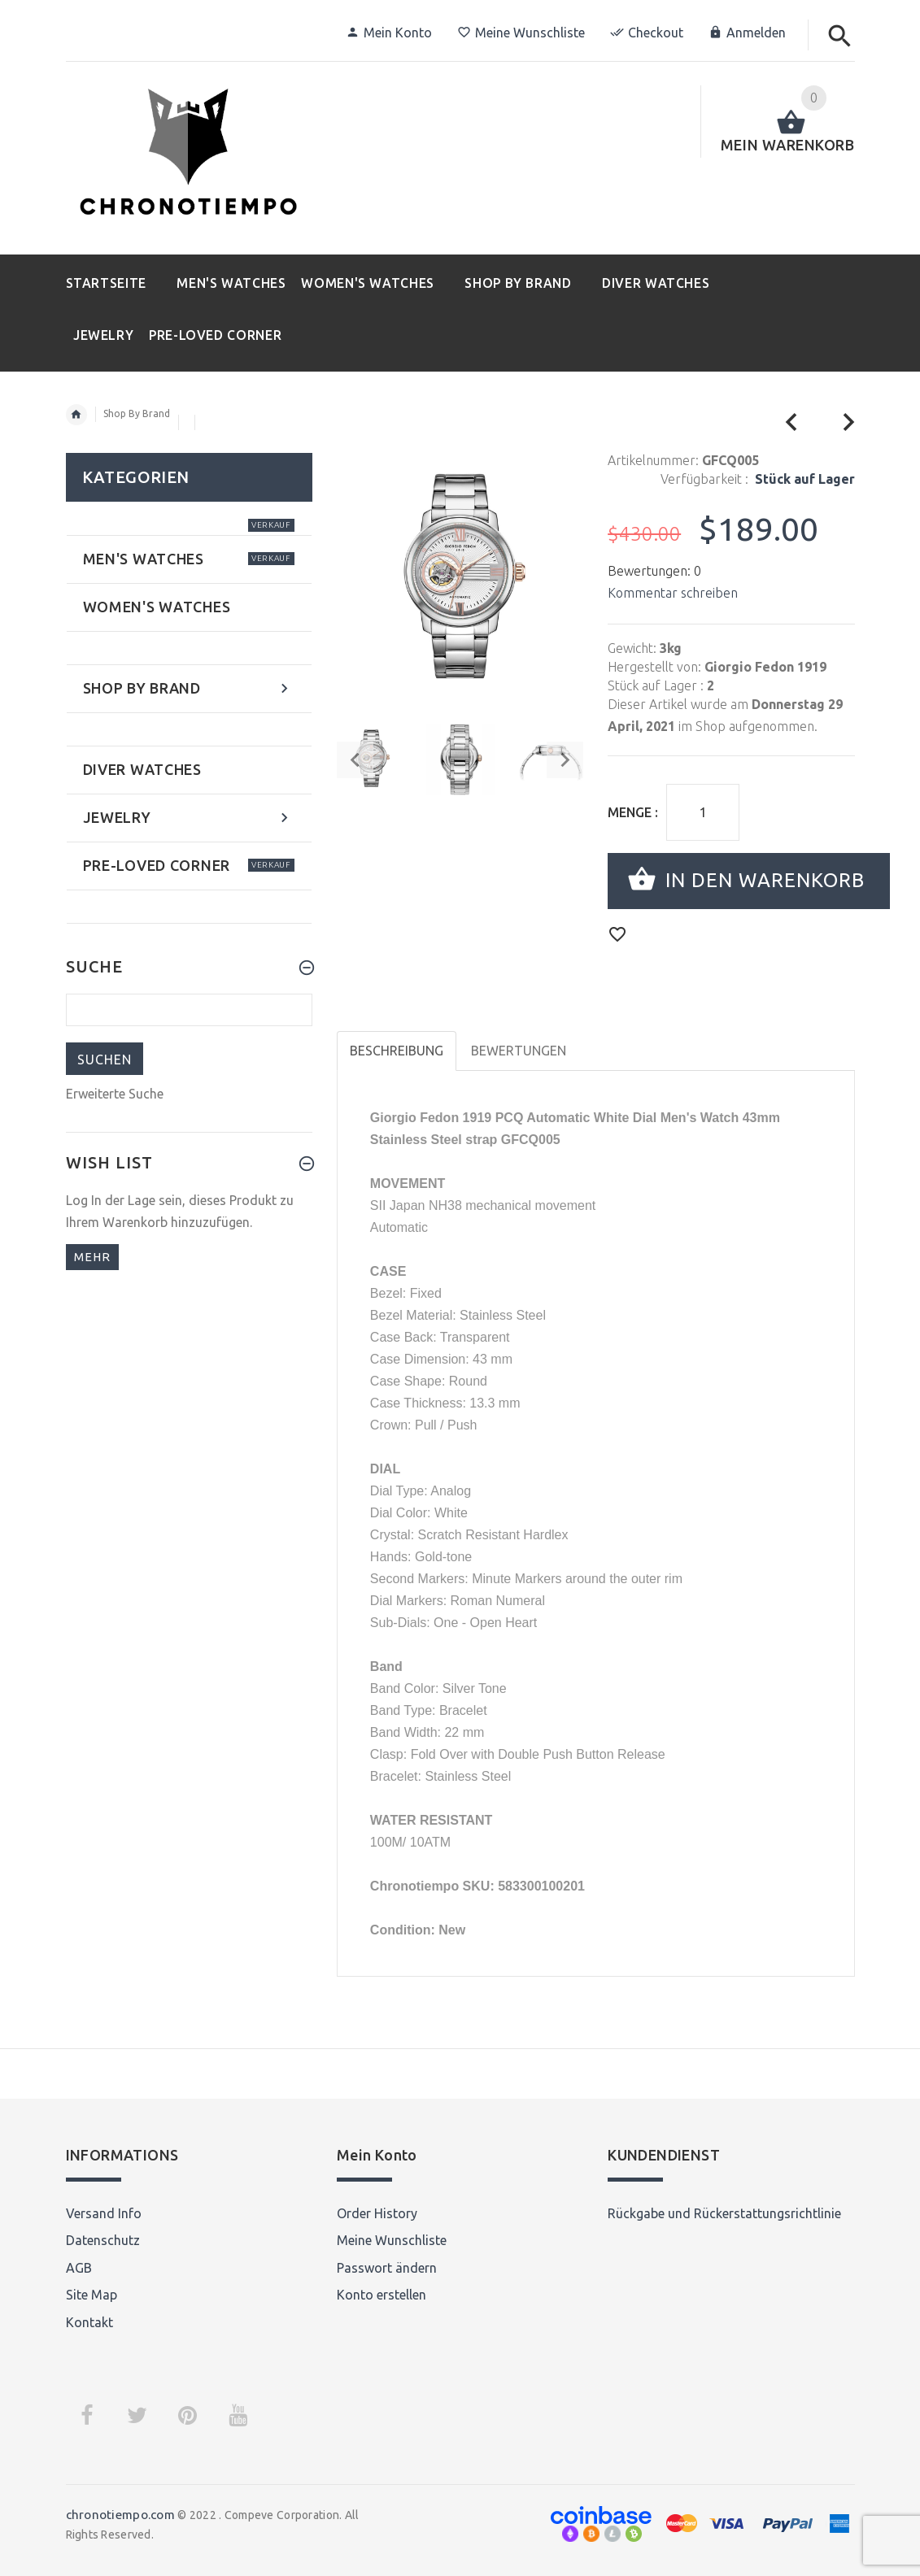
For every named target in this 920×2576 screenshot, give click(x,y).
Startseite (76, 414)
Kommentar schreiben (673, 592)
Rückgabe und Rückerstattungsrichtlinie (724, 2213)
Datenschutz (103, 2240)
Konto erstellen (381, 2294)
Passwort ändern (387, 2268)
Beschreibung (396, 1050)
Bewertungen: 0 (654, 571)
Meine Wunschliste (521, 32)
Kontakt (89, 2322)
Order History (377, 2213)
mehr (92, 1257)
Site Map (91, 2294)
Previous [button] (355, 760)
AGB (79, 2268)
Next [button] (565, 760)
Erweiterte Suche (115, 1093)
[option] (460, 759)
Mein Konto (389, 32)
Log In (84, 1200)
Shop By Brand (136, 413)
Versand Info (104, 2213)
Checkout (646, 32)
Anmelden (747, 32)
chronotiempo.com (120, 2515)
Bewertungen (518, 1050)
